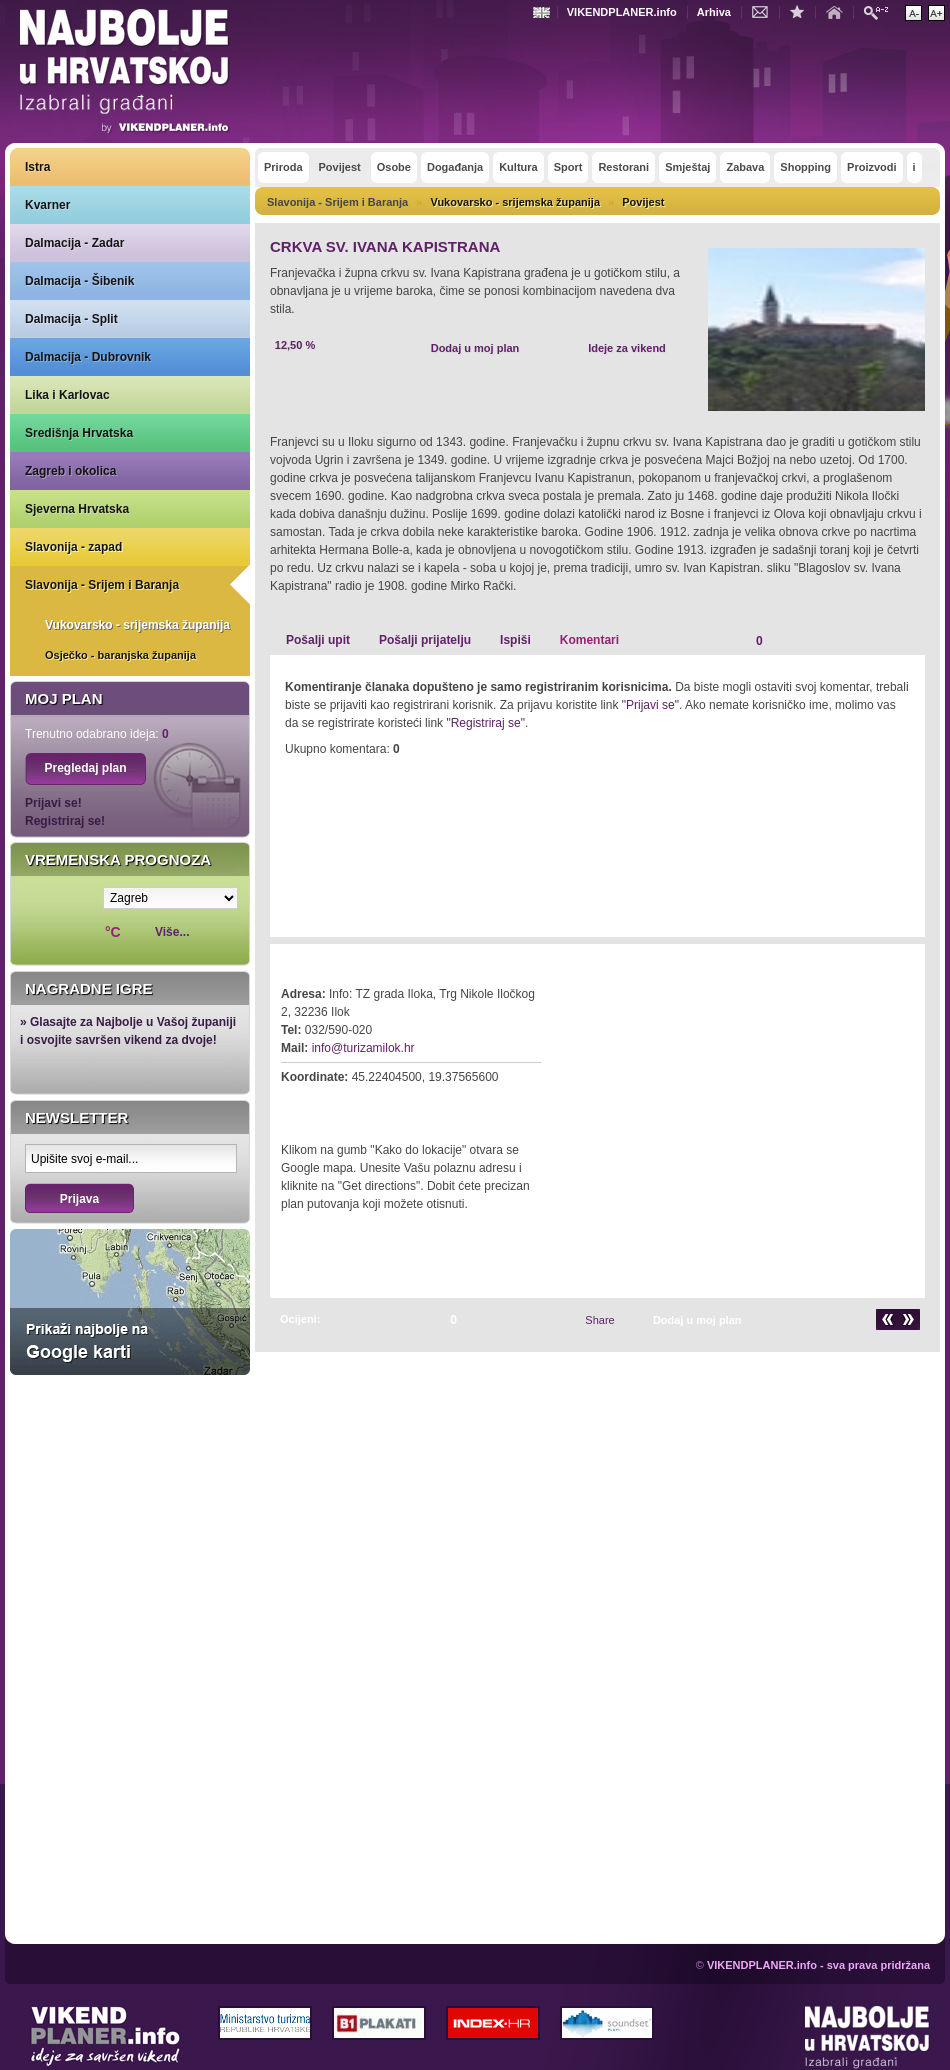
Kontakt (765, 11)
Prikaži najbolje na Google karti (130, 1302)
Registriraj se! (65, 821)
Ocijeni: (300, 1319)
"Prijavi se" (650, 705)
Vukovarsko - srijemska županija (137, 625)
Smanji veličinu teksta (913, 13)
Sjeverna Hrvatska (77, 509)
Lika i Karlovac (67, 395)
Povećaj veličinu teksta (936, 13)
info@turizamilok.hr (363, 1048)
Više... (172, 932)
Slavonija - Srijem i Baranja (102, 585)
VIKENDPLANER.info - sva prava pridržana (818, 1965)
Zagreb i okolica (70, 471)
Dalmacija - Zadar (74, 243)
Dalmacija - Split (71, 319)
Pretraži (881, 11)
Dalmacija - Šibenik (79, 281)
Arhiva (714, 12)
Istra (37, 167)
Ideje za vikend (627, 348)
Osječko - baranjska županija (120, 655)
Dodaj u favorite (802, 11)
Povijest (643, 202)
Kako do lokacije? (342, 1105)
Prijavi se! (53, 803)
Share (599, 1320)
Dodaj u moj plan (475, 348)
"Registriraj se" (485, 723)
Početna (839, 11)
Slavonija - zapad (73, 547)
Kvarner (47, 205)
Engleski (544, 12)
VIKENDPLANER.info (622, 12)
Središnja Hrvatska (79, 433)
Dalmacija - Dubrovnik (88, 357)
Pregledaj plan (85, 768)
